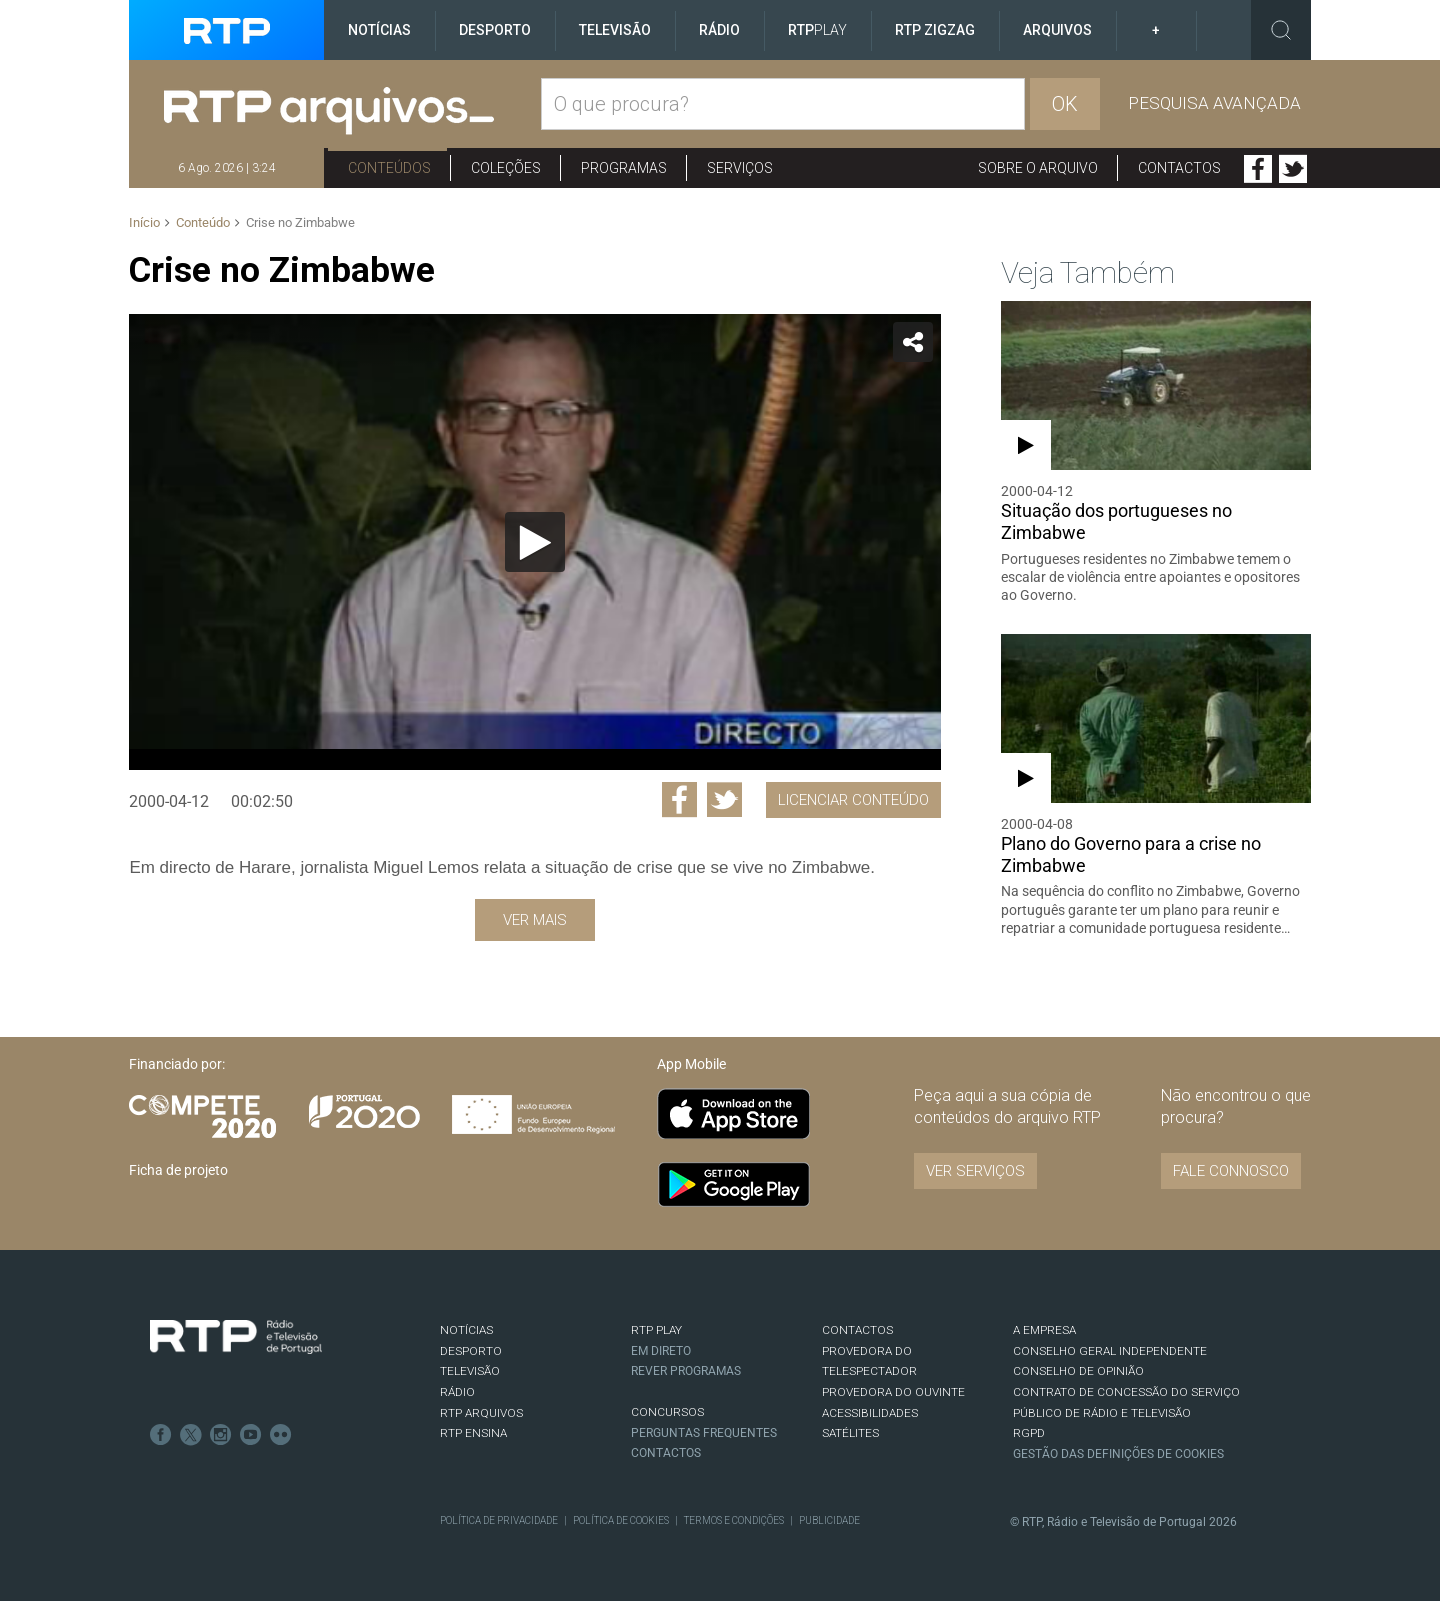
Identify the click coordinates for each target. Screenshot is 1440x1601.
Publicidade (829, 1520)
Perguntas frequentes (704, 1433)
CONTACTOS (857, 1330)
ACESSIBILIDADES (870, 1413)
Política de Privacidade (499, 1520)
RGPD (1029, 1433)
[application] (534, 542)
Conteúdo (203, 222)
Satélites (850, 1433)
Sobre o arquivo (1038, 168)
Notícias (379, 30)
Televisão (615, 30)
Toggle (1281, 30)
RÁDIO (457, 1392)
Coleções (506, 168)
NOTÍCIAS (466, 1330)
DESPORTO (471, 1351)
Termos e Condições (734, 1520)
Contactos (1179, 168)
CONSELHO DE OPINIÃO (1078, 1371)
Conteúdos (389, 168)
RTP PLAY (656, 1330)
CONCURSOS (667, 1412)
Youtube (251, 1435)
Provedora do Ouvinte (893, 1392)
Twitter (1293, 169)
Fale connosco (1231, 1171)
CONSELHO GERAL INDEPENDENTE (1110, 1351)
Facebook (1258, 169)
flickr (281, 1435)
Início (144, 222)
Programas (624, 168)
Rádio (719, 30)
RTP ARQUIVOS (481, 1413)
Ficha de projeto (178, 1170)
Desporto (495, 30)
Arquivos (1057, 30)
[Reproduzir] (535, 542)
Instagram (221, 1435)
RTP (817, 30)
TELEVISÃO (470, 1371)
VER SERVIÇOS (975, 1171)
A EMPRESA (1044, 1330)
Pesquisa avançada (1214, 103)
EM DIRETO (661, 1351)
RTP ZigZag (935, 30)
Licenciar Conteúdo (853, 800)
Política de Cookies (621, 1520)
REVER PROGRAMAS (686, 1371)
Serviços (740, 168)
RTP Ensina (473, 1433)
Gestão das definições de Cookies (1118, 1454)
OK (1065, 104)
